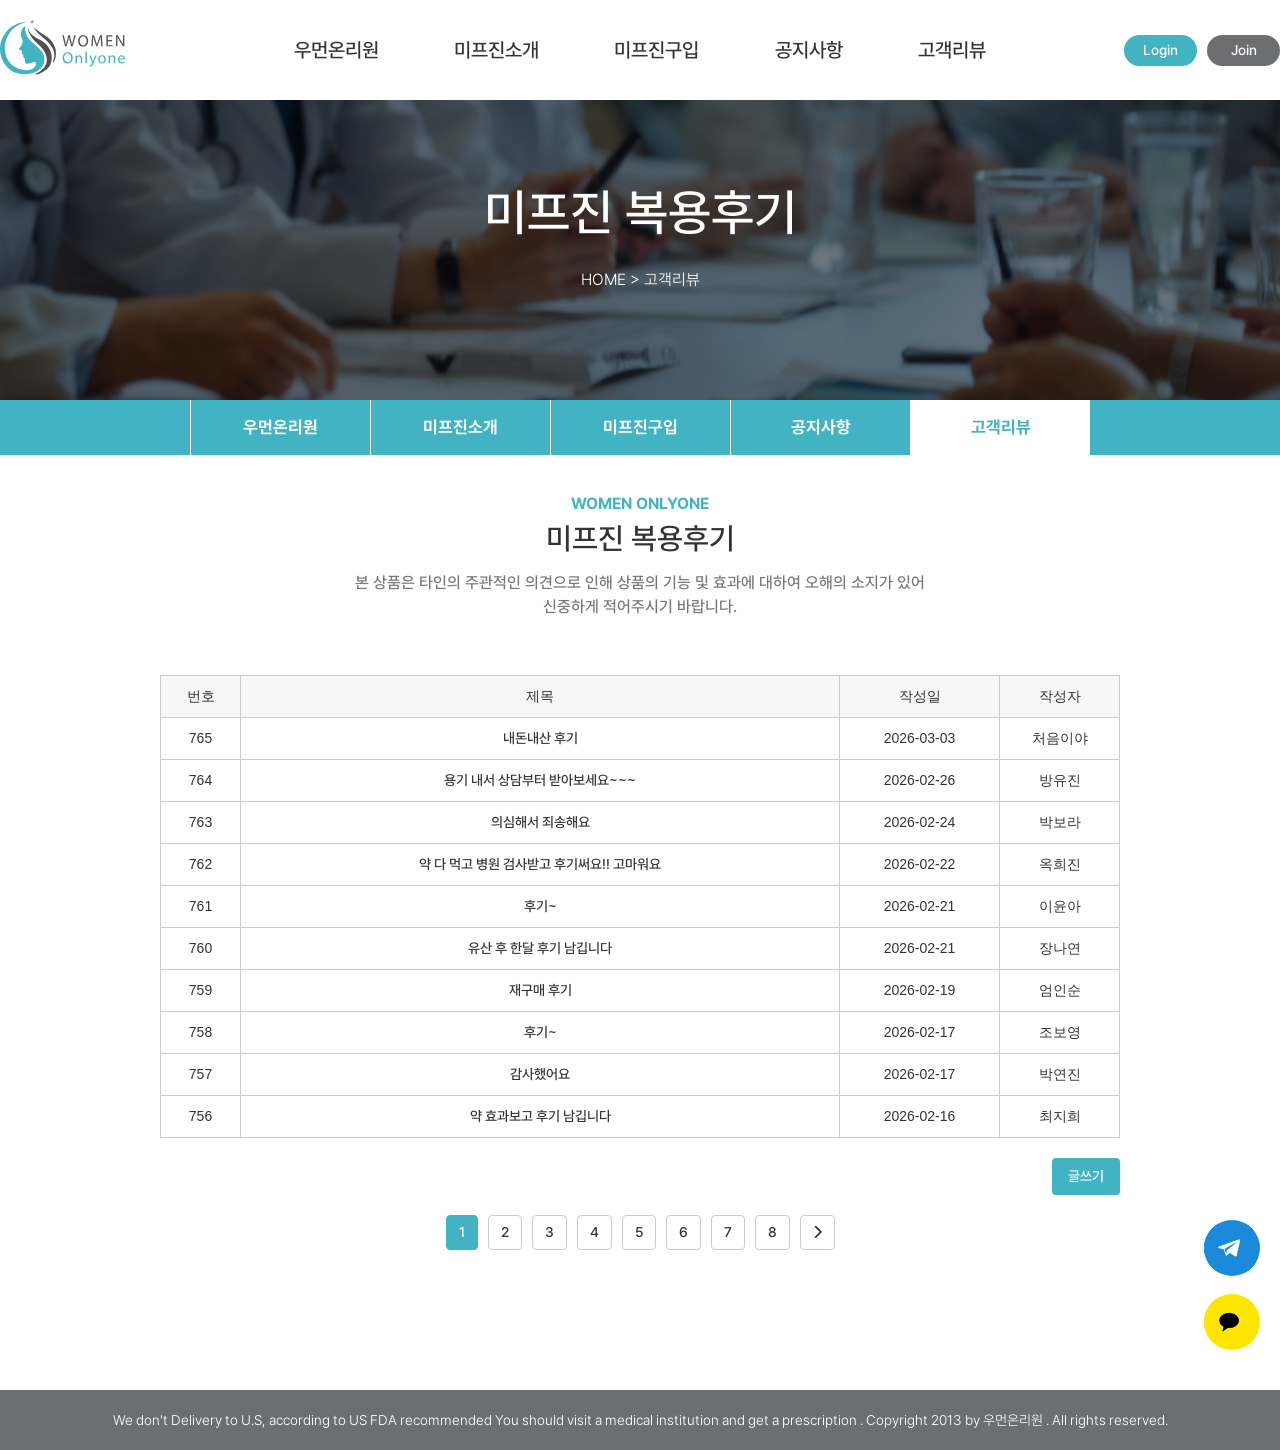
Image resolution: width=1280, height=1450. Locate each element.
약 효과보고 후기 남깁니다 (540, 1116)
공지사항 (809, 50)
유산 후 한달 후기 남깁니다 (540, 948)
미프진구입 (656, 50)
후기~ (540, 906)
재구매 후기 (540, 990)
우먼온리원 (336, 50)
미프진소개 (496, 50)
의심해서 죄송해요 (540, 822)
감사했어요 (540, 1074)
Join (1244, 50)
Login (1160, 50)
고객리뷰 (952, 50)
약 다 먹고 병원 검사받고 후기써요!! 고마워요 (540, 864)
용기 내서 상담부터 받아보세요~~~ (540, 780)
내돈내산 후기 (540, 738)
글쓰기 (1086, 1176)
